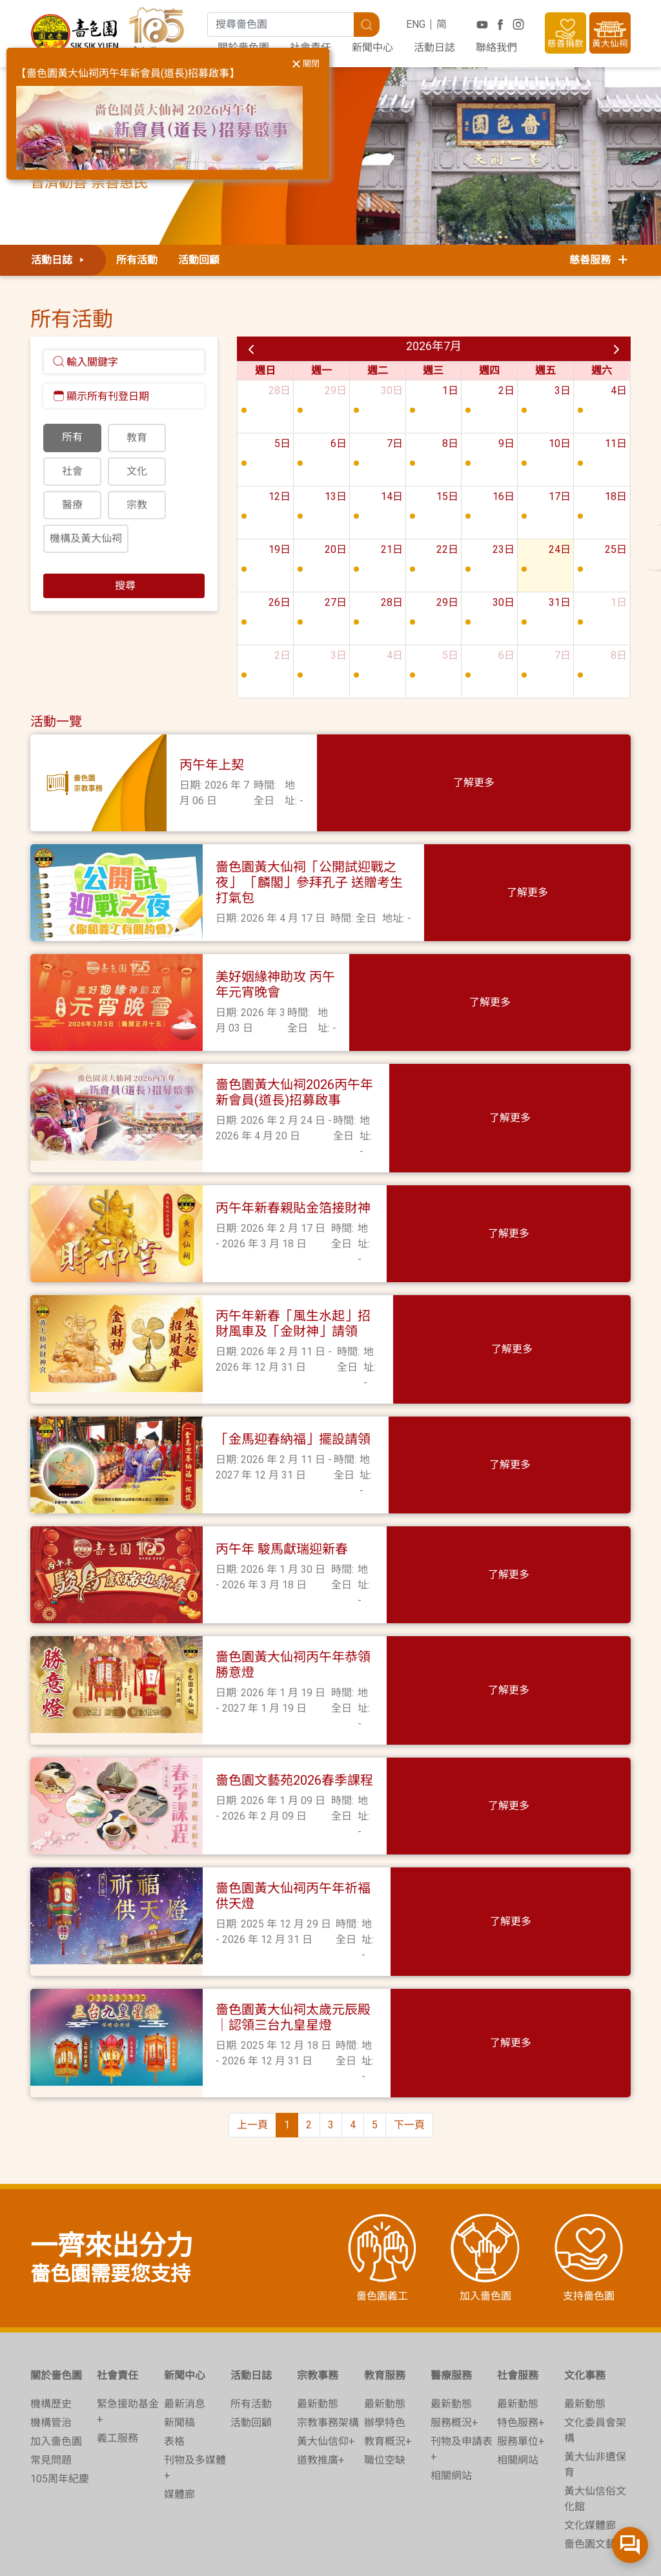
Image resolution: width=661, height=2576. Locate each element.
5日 (282, 443)
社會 (72, 471)
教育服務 (384, 2317)
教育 (137, 437)
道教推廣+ (321, 2402)
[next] (616, 349)
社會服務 (517, 2317)
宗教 (137, 505)
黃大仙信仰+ (326, 2383)
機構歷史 (51, 2346)
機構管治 (51, 2364)
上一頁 (252, 2067)
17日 (560, 496)
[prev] (251, 349)
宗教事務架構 (328, 2364)
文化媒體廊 (590, 2467)
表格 (174, 2383)
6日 (338, 443)
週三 (433, 370)
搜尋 (124, 585)
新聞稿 (179, 2364)
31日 (560, 602)
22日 (447, 549)
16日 (503, 496)
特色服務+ (521, 2364)
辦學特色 (384, 2364)
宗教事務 (317, 2317)
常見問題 (51, 2402)
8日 (450, 443)
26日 (279, 602)
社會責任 (117, 2317)
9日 (506, 443)
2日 (506, 390)
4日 (619, 390)
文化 (137, 471)
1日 (450, 390)
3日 (562, 390)
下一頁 (409, 2067)
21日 (392, 549)
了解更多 (582, 782)
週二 (377, 370)
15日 (447, 496)
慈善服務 (599, 260)
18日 (616, 496)
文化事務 (584, 2317)
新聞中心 (372, 47)
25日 (616, 549)
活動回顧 (198, 260)
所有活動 (137, 260)
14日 (392, 496)
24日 (560, 549)
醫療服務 (451, 2317)
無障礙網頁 (597, 2554)
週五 (545, 370)
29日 (336, 390)
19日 (279, 549)
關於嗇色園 (56, 2317)
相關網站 (451, 2417)
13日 (336, 496)
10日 (560, 443)
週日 (265, 370)
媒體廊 (179, 2436)
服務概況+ (454, 2364)
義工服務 (117, 2380)
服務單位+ (521, 2383)
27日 (336, 602)
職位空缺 (384, 2402)
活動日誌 (434, 47)
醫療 (72, 505)
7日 (395, 443)
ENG (415, 24)
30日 (392, 390)
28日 (279, 390)
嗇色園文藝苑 (595, 2486)
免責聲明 (471, 2554)
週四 (489, 370)
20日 (336, 549)
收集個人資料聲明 (396, 2554)
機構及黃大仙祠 (86, 538)
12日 (279, 496)
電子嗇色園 (531, 2554)
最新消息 (184, 2346)
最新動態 (317, 2346)
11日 (616, 443)
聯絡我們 (496, 47)
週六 (601, 370)
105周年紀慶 (59, 2421)
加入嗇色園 (56, 2383)
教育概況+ (388, 2383)
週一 (321, 370)
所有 (72, 437)
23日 (503, 549)
